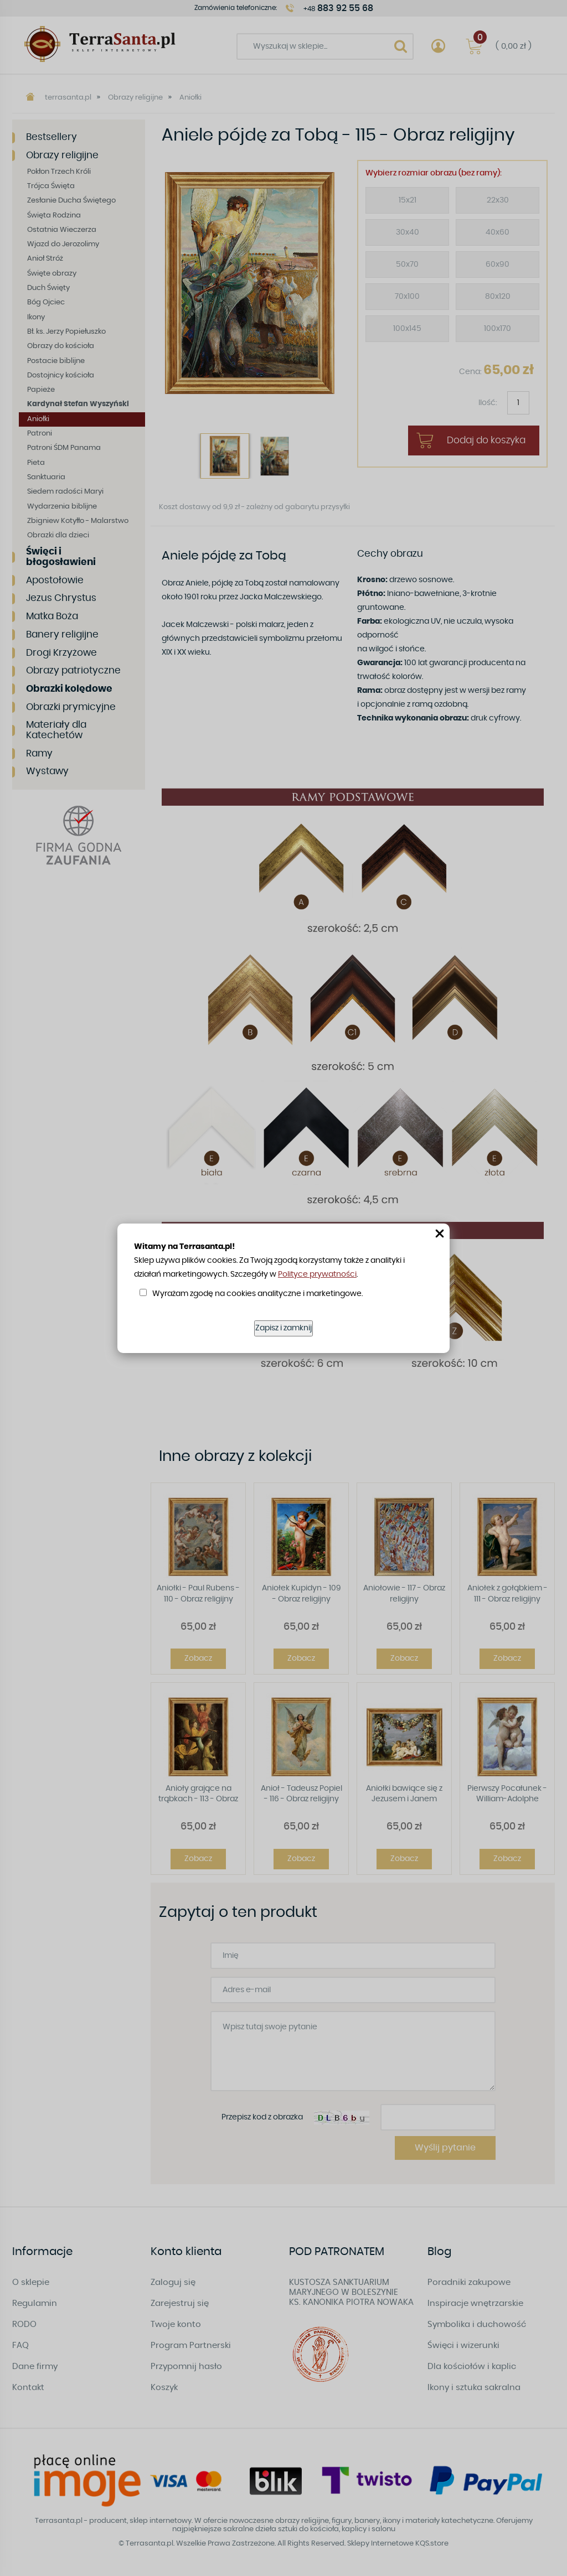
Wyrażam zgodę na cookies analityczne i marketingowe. (257, 1294)
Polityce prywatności (317, 1274)
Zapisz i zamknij (283, 1328)
